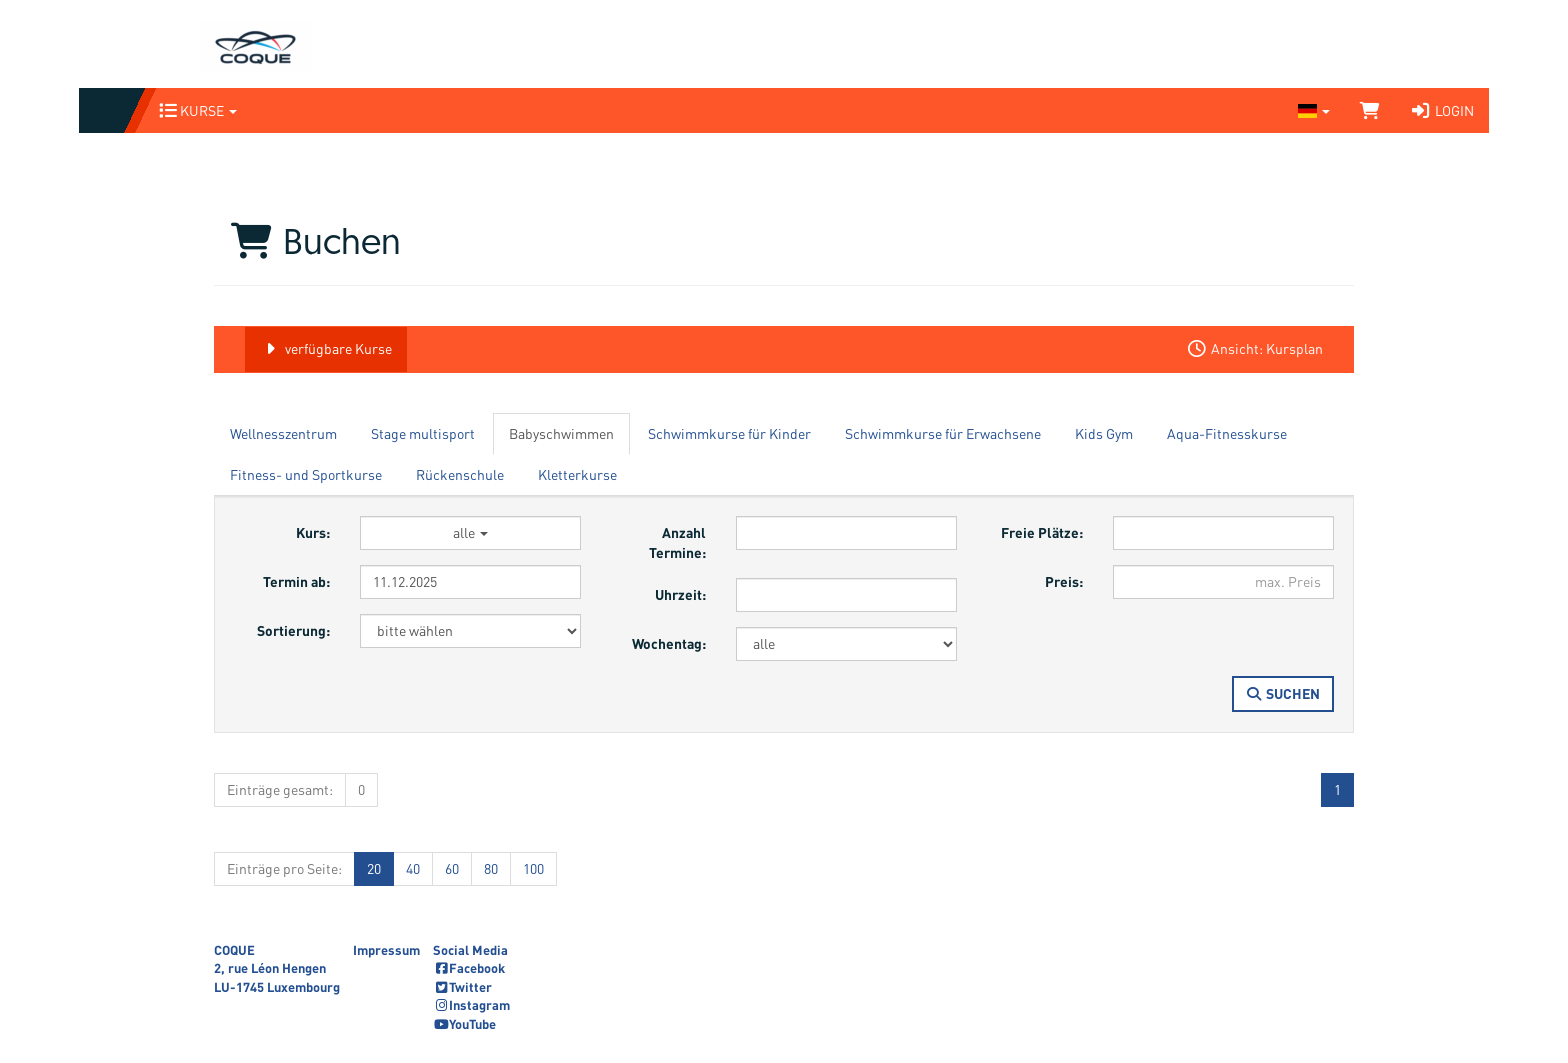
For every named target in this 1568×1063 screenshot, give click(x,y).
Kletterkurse (577, 474)
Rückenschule (460, 474)
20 (374, 868)
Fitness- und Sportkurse (306, 474)
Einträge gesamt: (280, 789)
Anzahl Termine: (677, 542)
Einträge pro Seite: (284, 868)
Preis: (1064, 581)
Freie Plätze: (1042, 532)
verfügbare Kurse (326, 348)
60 (452, 868)
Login (1442, 110)
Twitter (462, 987)
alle (470, 532)
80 (491, 868)
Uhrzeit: (680, 594)
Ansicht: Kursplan (1254, 348)
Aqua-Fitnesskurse (1227, 433)
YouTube (464, 1024)
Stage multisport (423, 433)
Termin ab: (296, 581)
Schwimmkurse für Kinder (729, 433)
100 (533, 868)
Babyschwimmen (561, 433)
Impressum (386, 950)
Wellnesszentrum (283, 433)
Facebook (469, 968)
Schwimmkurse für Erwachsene (943, 433)
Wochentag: (669, 643)
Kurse (198, 110)
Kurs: (313, 532)
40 (413, 868)
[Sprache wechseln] (1314, 110)
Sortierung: (293, 630)
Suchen (1283, 693)
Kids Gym (1104, 433)
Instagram (471, 1005)
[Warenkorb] (1370, 110)
